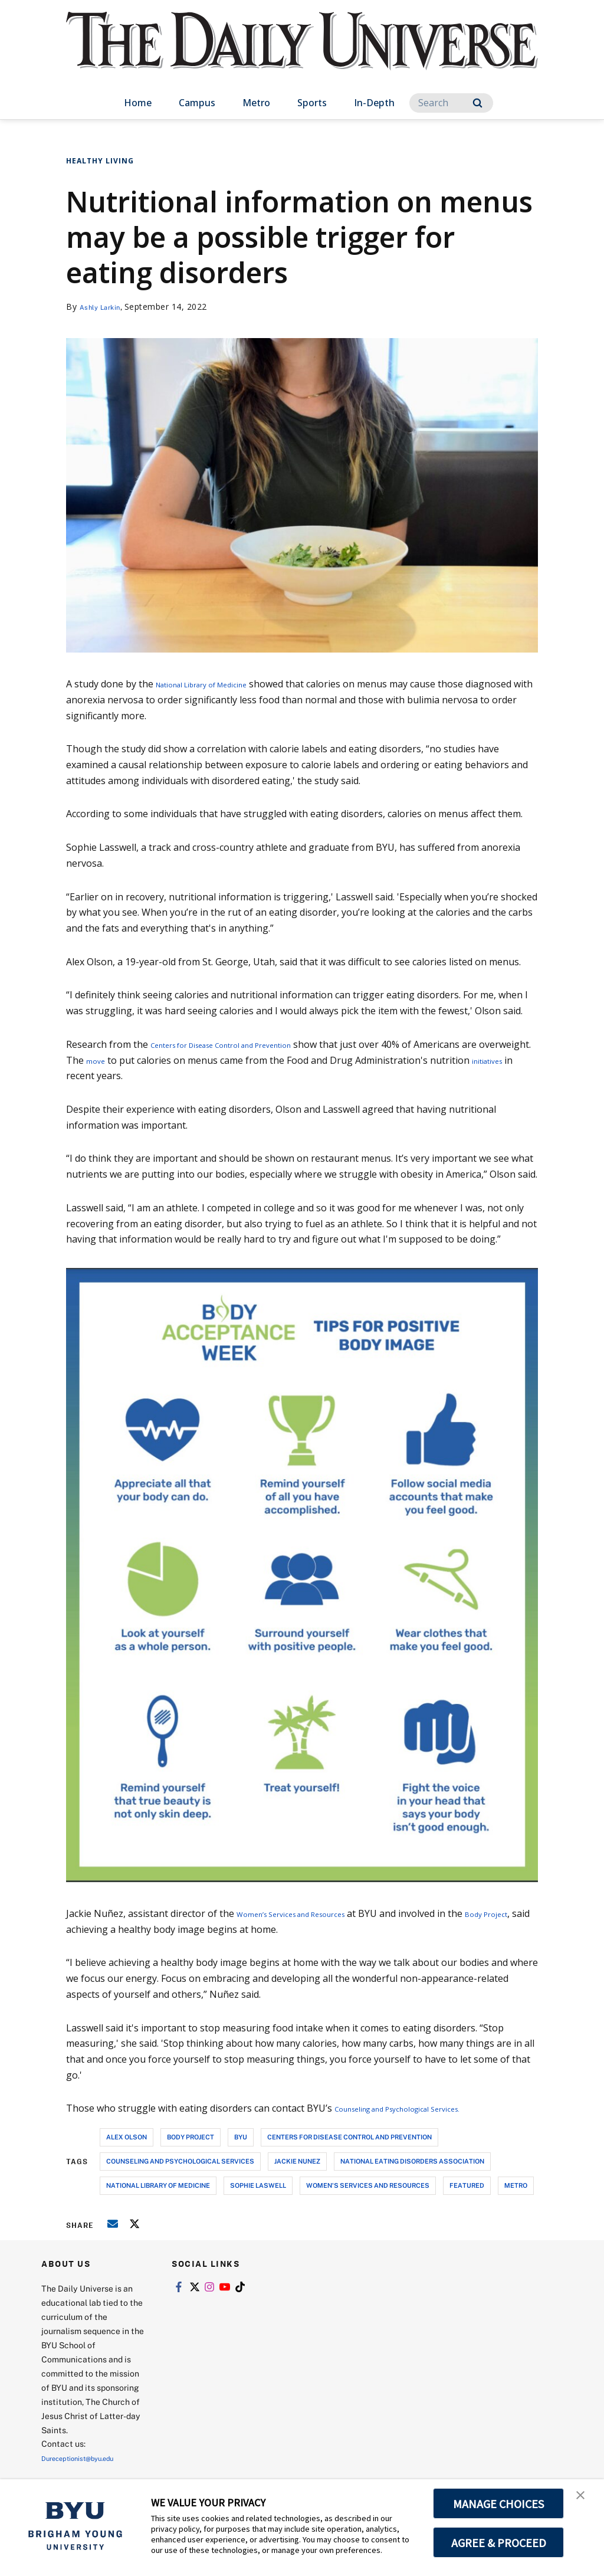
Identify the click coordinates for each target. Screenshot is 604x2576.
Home (138, 102)
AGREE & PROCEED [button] (499, 2542)
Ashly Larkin (105, 306)
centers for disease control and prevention (349, 2137)
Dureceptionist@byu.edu (88, 2458)
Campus (197, 102)
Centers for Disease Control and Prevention (247, 1044)
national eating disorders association (412, 2161)
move (152, 1060)
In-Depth (374, 102)
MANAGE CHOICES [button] (498, 2503)
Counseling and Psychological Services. (419, 2108)
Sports (312, 102)
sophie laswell (258, 2185)
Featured (466, 2185)
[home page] (302, 53)
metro (515, 2185)
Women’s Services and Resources (310, 1913)
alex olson (126, 2137)
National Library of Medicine (219, 683)
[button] (584, 2500)
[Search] (451, 103)
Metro (256, 102)
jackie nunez (297, 2161)
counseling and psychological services (180, 2161)
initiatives (87, 1075)
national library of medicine (158, 2185)
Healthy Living (100, 161)
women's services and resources (367, 2185)
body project (190, 2137)
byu (240, 2137)
